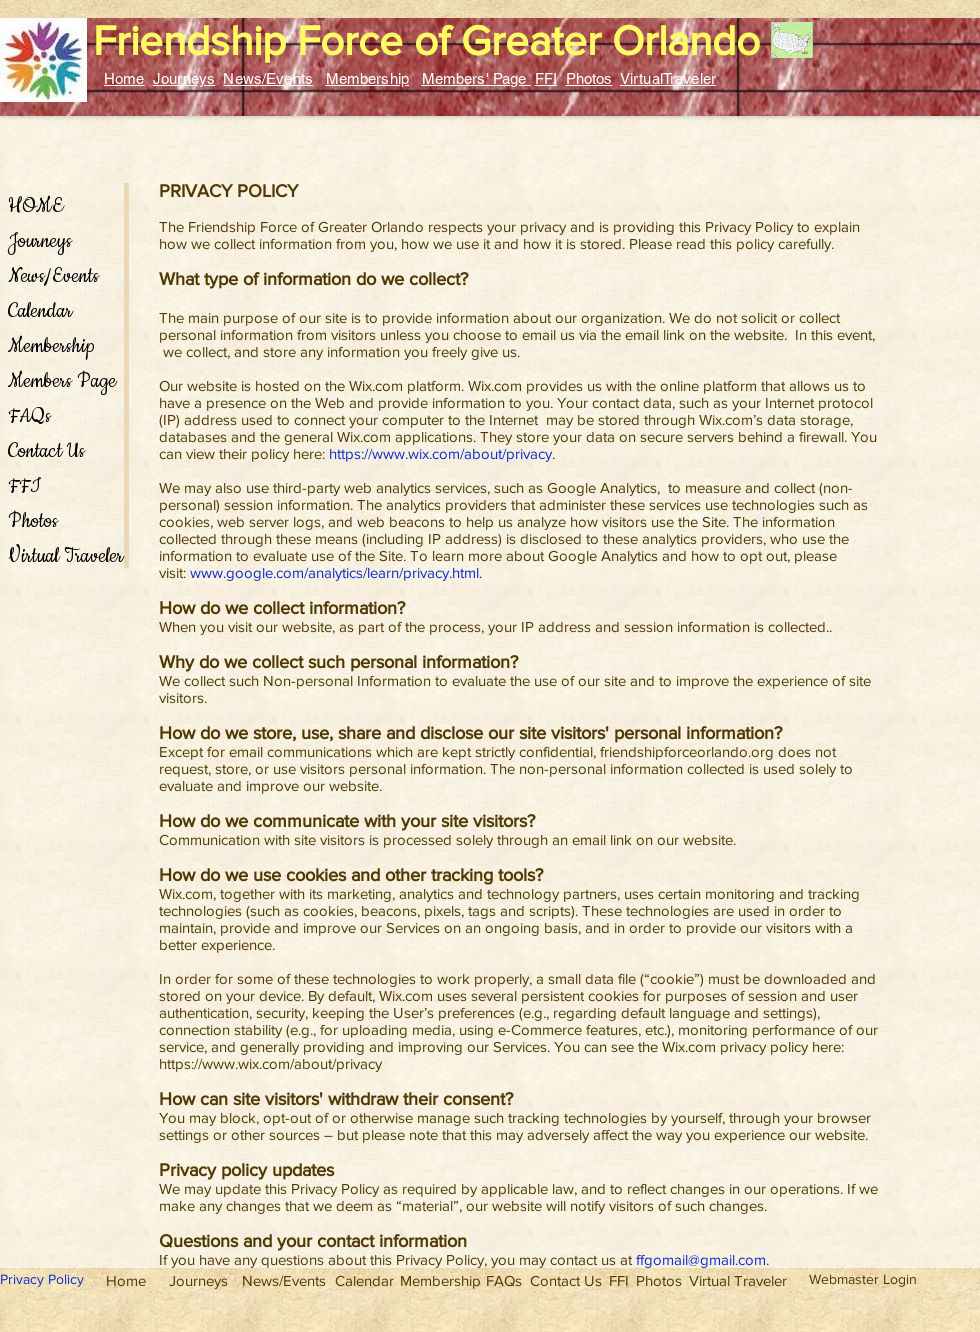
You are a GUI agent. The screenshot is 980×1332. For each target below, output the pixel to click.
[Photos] (659, 1280)
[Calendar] (364, 1280)
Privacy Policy (42, 1279)
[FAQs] (504, 1280)
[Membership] (440, 1280)
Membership (368, 78)
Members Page (62, 381)
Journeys (184, 78)
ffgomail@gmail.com (701, 1259)
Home (124, 78)
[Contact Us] (565, 1280)
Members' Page (476, 78)
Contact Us (46, 451)
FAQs (29, 416)
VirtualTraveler (668, 78)
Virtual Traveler (63, 556)
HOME (35, 206)
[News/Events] (283, 1280)
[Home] (126, 1280)
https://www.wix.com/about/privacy (440, 453)
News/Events (268, 78)
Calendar (40, 311)
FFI (546, 78)
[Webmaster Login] (862, 1280)
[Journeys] (198, 1280)
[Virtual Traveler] (737, 1280)
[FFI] (618, 1280)
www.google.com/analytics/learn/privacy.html (334, 572)
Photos (589, 78)
